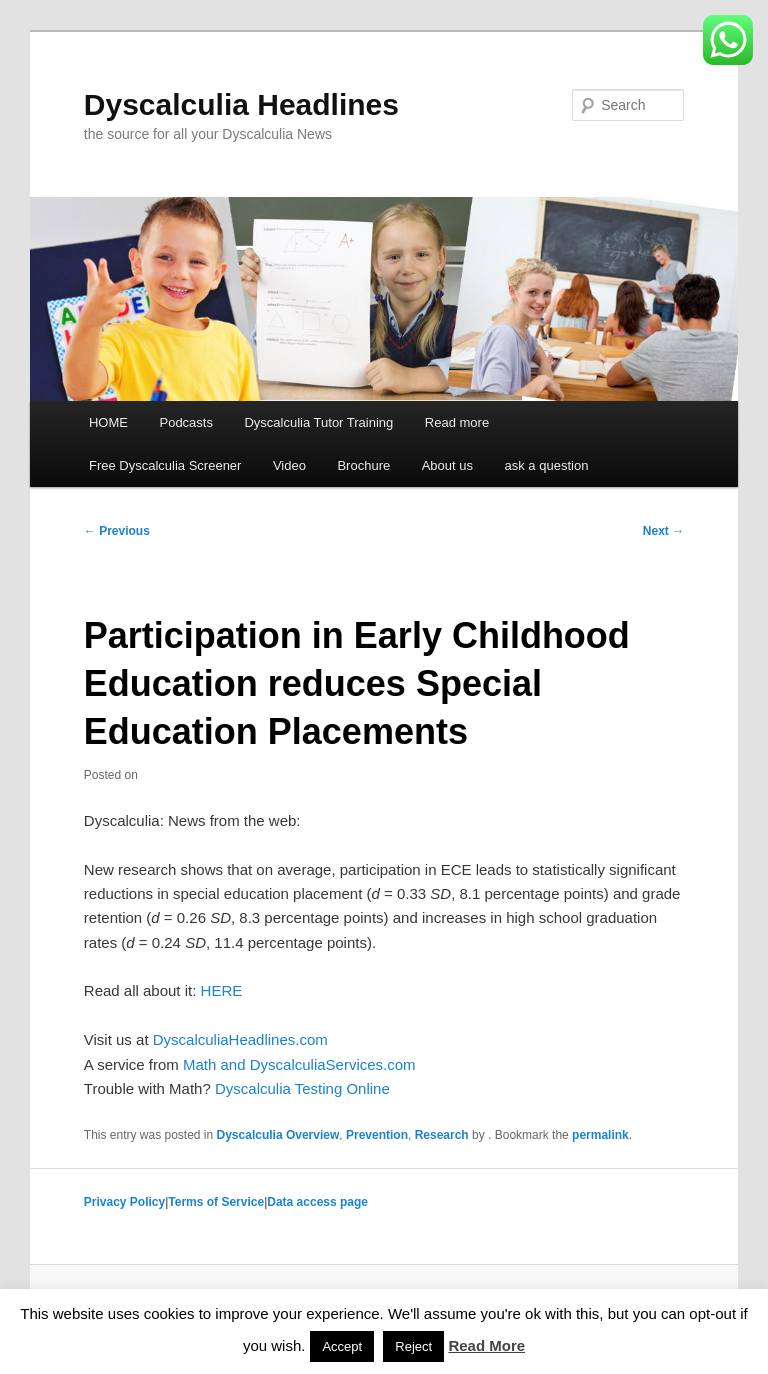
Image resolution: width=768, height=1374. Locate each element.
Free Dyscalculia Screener (165, 465)
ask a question (547, 465)
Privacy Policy (124, 1202)
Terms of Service (216, 1202)
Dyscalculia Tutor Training (318, 422)
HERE (222, 990)
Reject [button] (413, 1346)
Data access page (317, 1202)
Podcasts (185, 422)
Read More (486, 1345)
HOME (108, 422)
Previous (117, 531)
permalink (600, 1135)
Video (289, 465)
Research (442, 1135)
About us (447, 465)
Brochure (363, 465)
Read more (457, 422)
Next (663, 531)
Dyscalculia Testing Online (302, 1088)
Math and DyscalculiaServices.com (299, 1064)
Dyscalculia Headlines (241, 104)
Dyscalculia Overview (278, 1135)
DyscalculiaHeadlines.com (240, 1039)
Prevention (377, 1135)
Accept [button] (342, 1346)
